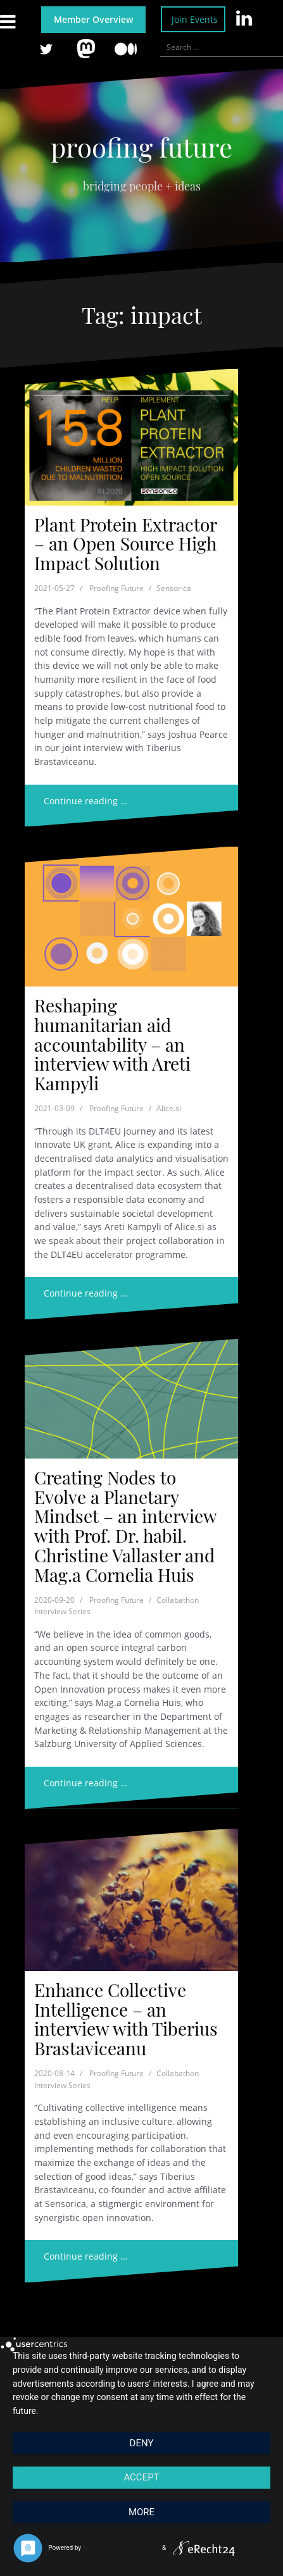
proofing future (141, 147)
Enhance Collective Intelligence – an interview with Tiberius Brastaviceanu (126, 2019)
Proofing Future (116, 588)
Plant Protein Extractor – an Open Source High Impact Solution (125, 544)
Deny (142, 2443)
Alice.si (168, 1108)
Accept (141, 2477)
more (141, 2512)
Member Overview (93, 19)
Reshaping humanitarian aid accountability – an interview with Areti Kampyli (112, 1044)
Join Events (195, 19)
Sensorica (173, 588)
